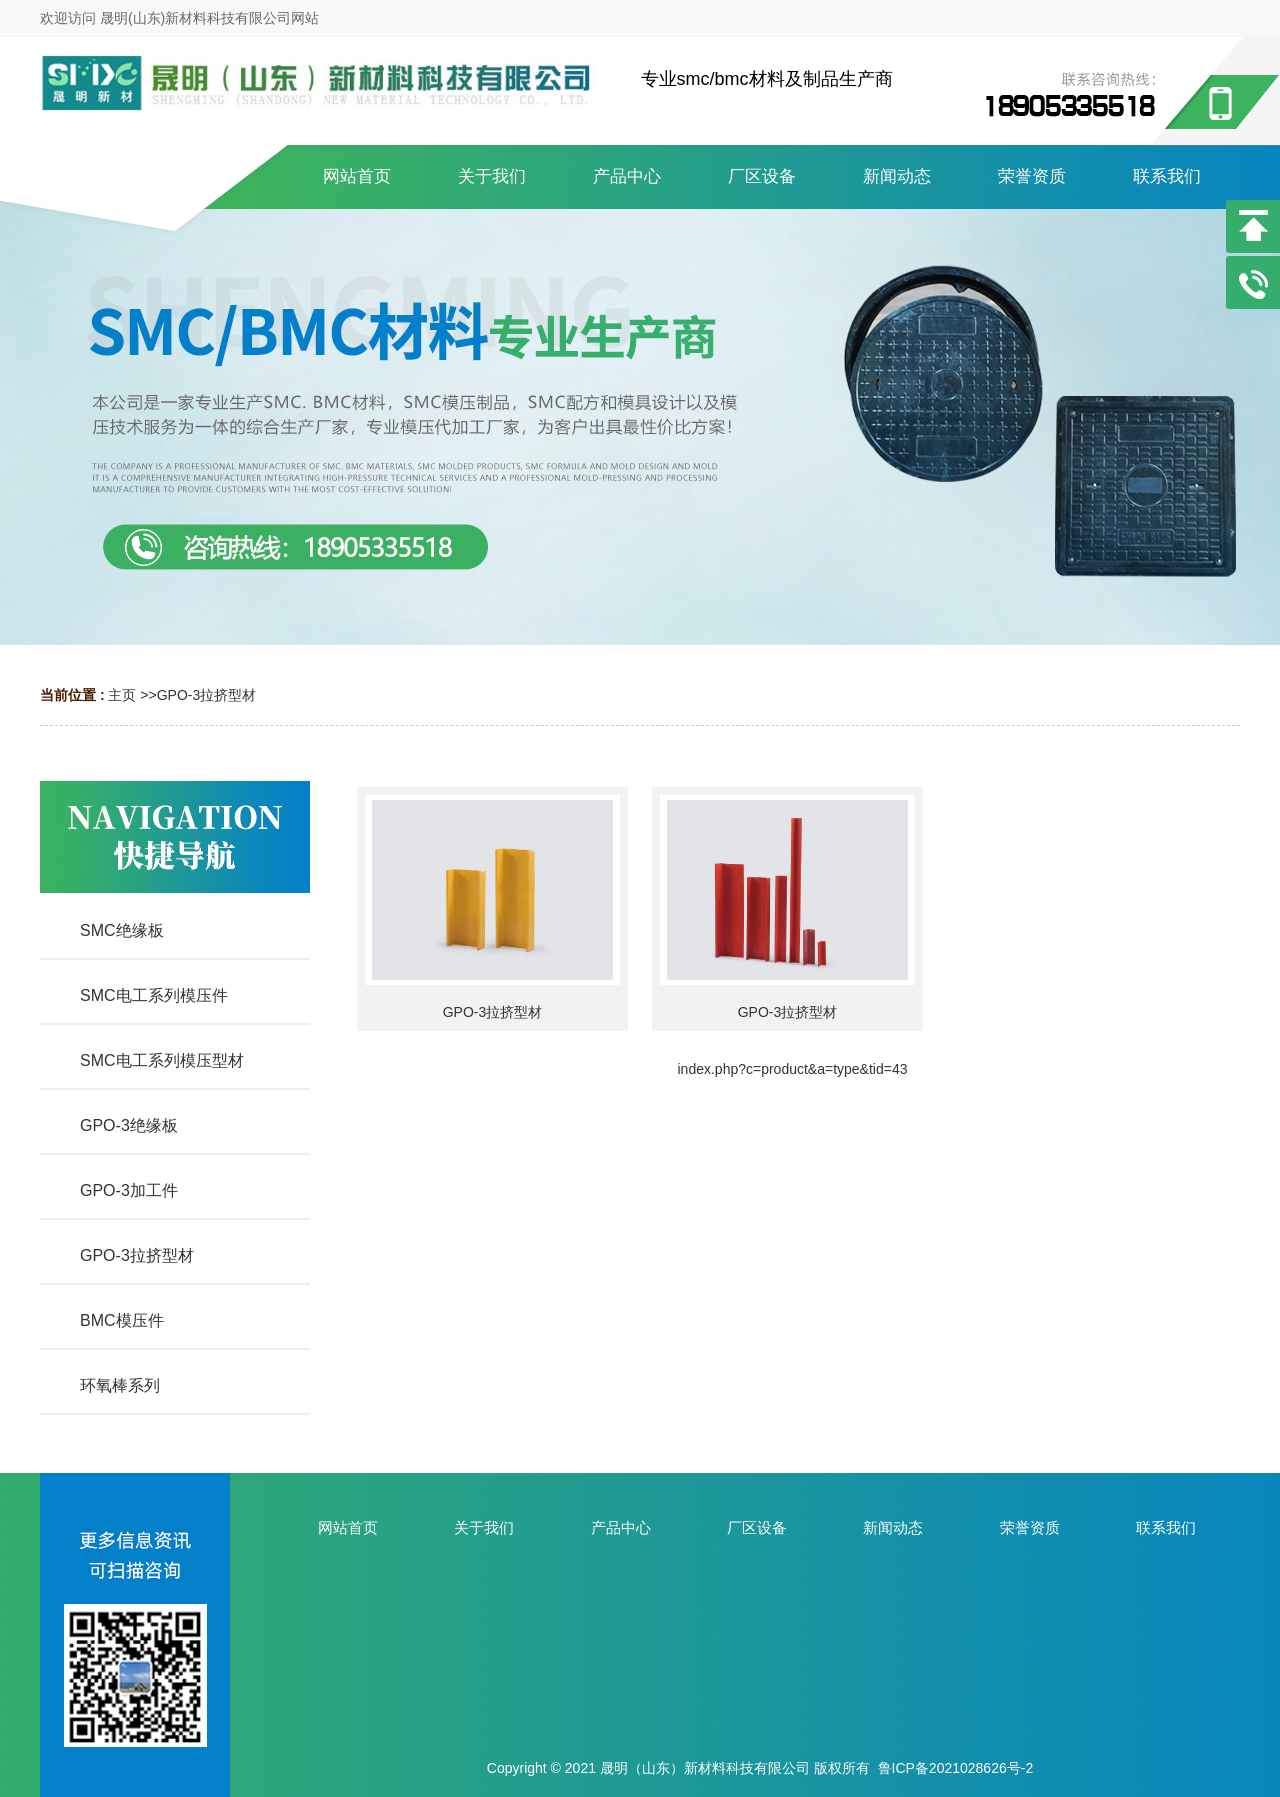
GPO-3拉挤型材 (207, 695)
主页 (122, 695)
